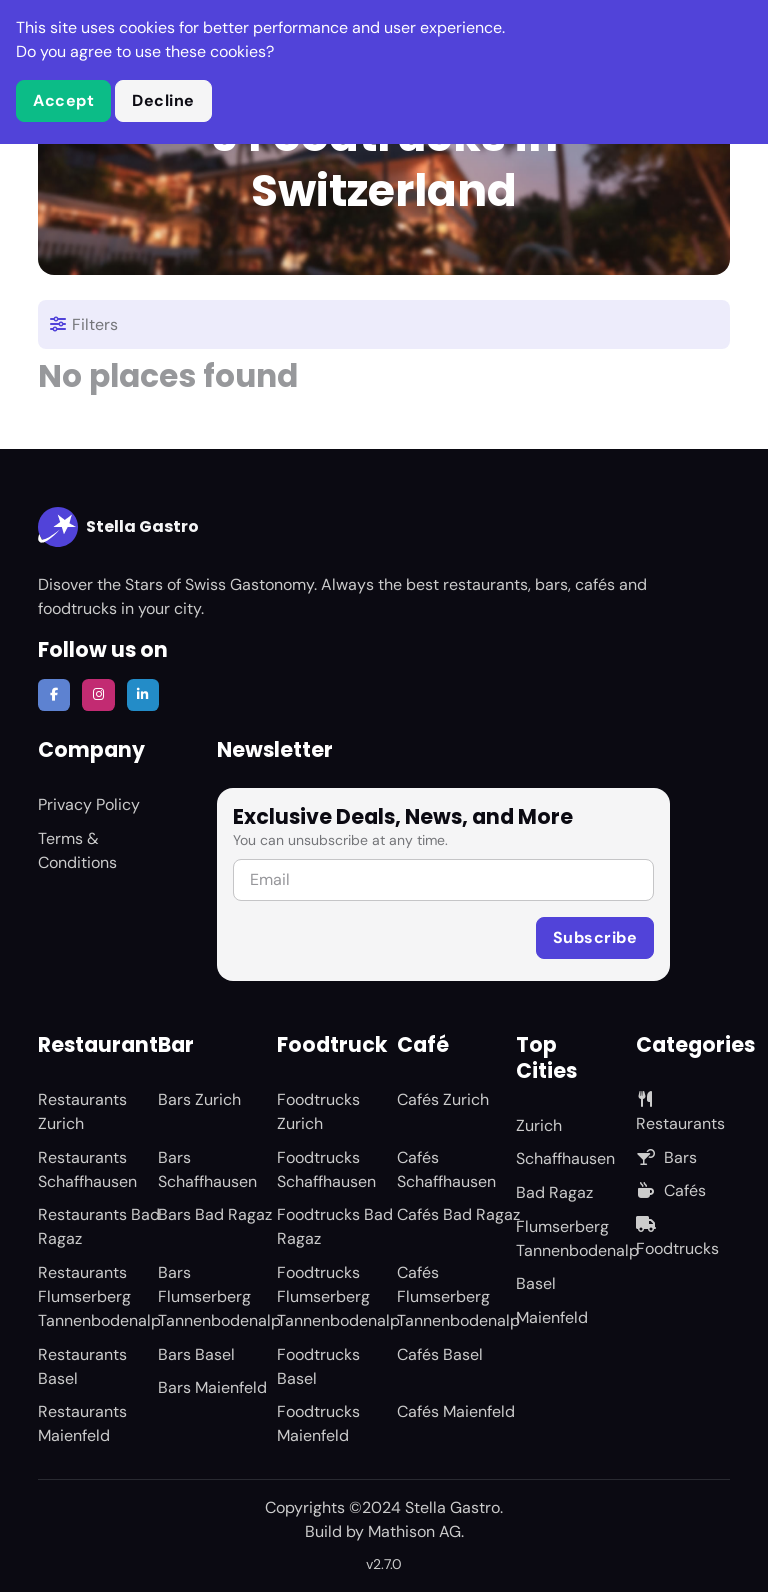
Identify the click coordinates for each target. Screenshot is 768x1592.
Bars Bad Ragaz (215, 1214)
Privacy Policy (89, 804)
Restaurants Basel (82, 1366)
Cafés (671, 1190)
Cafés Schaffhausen (446, 1169)
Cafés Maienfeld (456, 1411)
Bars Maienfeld (212, 1387)
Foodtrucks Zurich (318, 1111)
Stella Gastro (118, 527)
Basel (536, 1283)
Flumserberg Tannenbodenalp (577, 1238)
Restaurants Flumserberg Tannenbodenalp (99, 1296)
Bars (666, 1157)
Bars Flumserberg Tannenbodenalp (219, 1296)
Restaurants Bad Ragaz (99, 1226)
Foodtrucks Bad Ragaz (335, 1226)
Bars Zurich (199, 1099)
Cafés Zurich (443, 1099)
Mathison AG (414, 1531)
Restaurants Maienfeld (82, 1423)
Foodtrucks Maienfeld (318, 1423)
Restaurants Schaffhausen (87, 1169)
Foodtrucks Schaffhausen (326, 1169)
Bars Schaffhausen (207, 1169)
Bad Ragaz (554, 1192)
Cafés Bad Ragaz (458, 1214)
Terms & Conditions (77, 850)
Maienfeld (552, 1317)
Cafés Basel (440, 1354)
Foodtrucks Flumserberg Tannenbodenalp (338, 1296)
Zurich (539, 1125)
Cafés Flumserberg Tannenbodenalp (458, 1296)
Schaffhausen (565, 1158)
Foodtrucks (677, 1237)
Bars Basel (196, 1354)
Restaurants (680, 1112)
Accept (63, 100)
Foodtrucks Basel (318, 1366)
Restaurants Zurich (82, 1111)
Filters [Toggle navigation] (83, 324)
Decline (163, 100)
